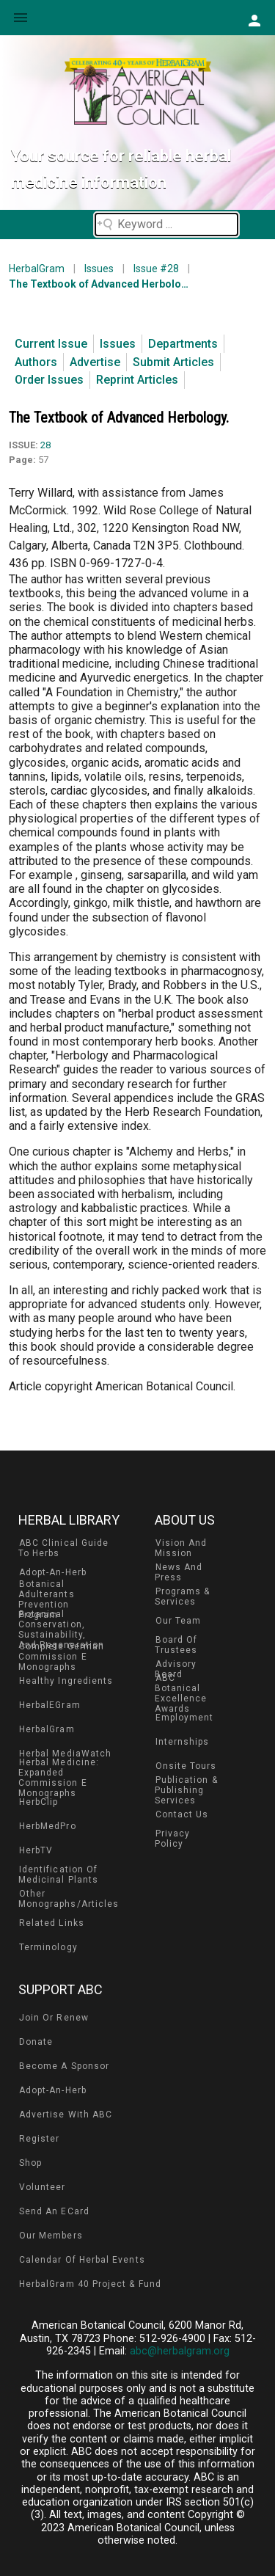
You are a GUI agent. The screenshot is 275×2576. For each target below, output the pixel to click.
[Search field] (166, 224)
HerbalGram (37, 268)
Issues (99, 268)
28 (45, 444)
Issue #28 (156, 268)
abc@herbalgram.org (180, 2351)
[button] (254, 20)
